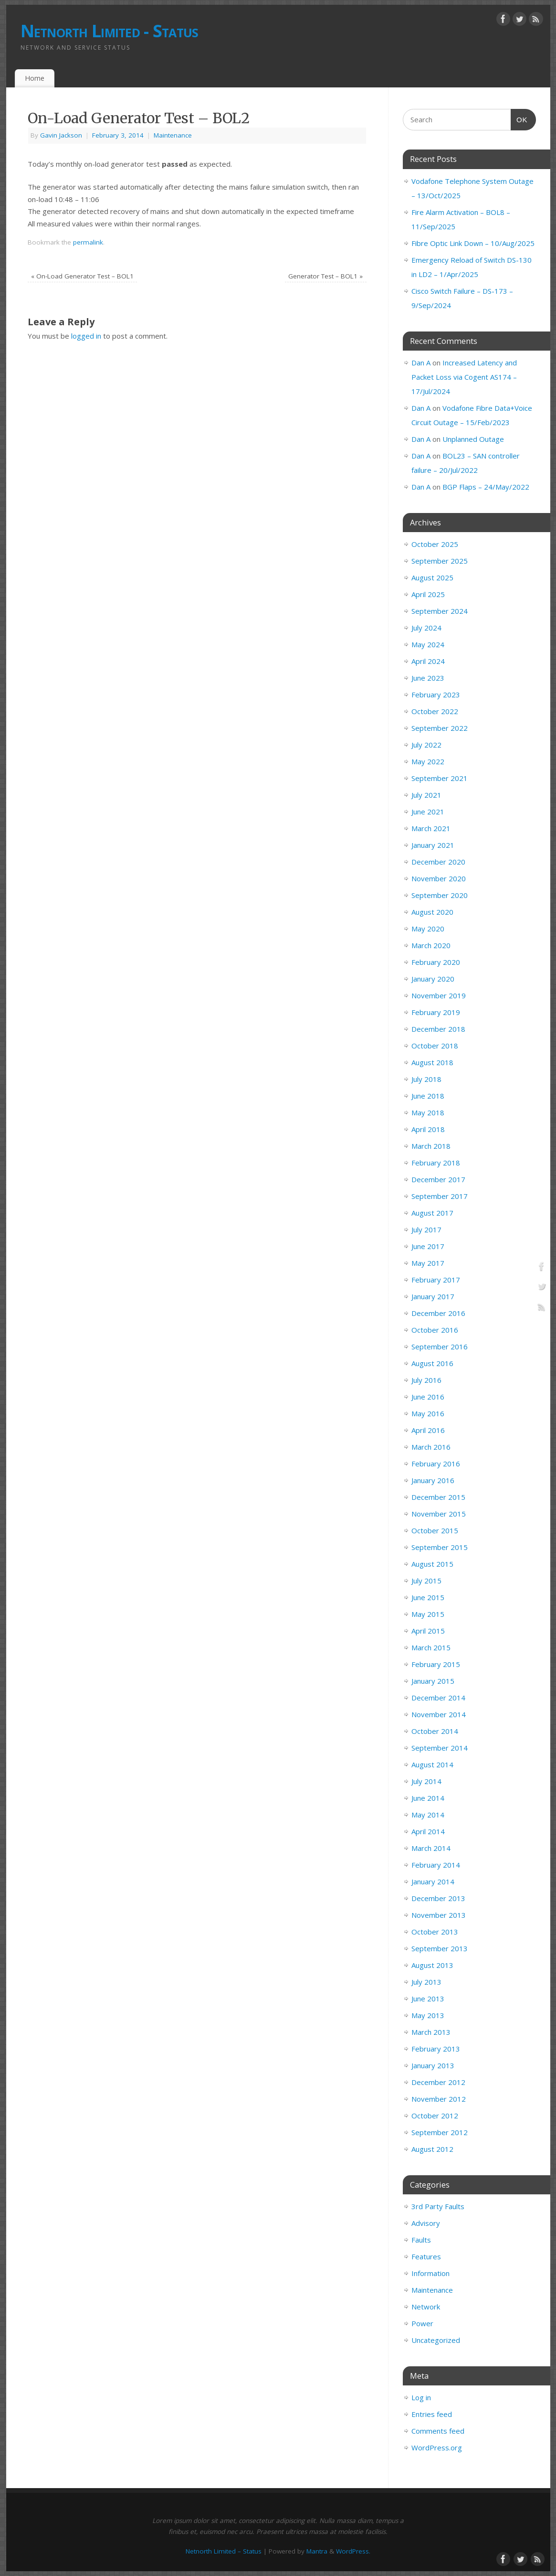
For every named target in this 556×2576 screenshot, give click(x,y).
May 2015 (427, 1614)
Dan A (420, 362)
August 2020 (432, 912)
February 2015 (435, 1664)
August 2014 (432, 1764)
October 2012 (434, 2115)
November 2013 (438, 1915)
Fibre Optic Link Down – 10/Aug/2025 (473, 243)
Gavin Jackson (61, 135)
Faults (421, 2240)
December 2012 (438, 2082)
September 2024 (439, 611)
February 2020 (435, 962)
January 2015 (432, 1681)
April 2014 (428, 1831)
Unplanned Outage (473, 439)
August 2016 (432, 1363)
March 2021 (431, 828)
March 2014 (431, 1848)
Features (426, 2256)
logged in (86, 336)
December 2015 (438, 1497)
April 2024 (428, 661)
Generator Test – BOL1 (325, 276)
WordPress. (353, 2551)
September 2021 (439, 778)
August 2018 (432, 1062)
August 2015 (432, 1564)
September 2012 (439, 2132)
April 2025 (428, 594)
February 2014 (435, 1865)
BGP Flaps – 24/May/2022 (485, 487)
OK (519, 118)
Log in (421, 2397)
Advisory (425, 2223)
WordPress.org (436, 2447)
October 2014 (434, 1731)
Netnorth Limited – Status (224, 2551)
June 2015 (427, 1597)
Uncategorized (435, 2340)
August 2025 (432, 577)
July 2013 (426, 1982)
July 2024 (426, 627)
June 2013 (427, 1998)
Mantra (316, 2551)
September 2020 (439, 895)
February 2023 (435, 694)
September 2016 (439, 1346)
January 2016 (432, 1480)
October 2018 (434, 1045)
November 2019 (438, 995)
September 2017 (439, 1196)
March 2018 (431, 1146)
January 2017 (432, 1296)
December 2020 (438, 861)
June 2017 (427, 1246)
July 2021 (426, 795)
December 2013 (438, 1898)
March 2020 (431, 945)
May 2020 (427, 928)
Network (425, 2306)
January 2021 (432, 845)
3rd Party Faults (437, 2206)
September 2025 (439, 561)
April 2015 (428, 1630)
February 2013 (435, 2048)
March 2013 (431, 2032)
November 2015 (438, 1513)
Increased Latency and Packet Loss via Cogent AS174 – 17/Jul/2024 (464, 377)
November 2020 (438, 878)
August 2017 (432, 1213)
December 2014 (438, 1697)
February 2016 (435, 1463)
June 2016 (427, 1396)
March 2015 (431, 1647)
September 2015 (439, 1547)
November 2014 (438, 1714)
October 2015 (434, 1530)
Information (430, 2273)
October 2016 (434, 1330)
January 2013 (432, 2065)
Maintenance (173, 135)
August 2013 (432, 1965)
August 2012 (432, 2149)
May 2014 (427, 1814)
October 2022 (434, 711)
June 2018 (427, 1096)
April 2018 (428, 1129)
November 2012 (438, 2099)
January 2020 (432, 978)
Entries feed (431, 2414)
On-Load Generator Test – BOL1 (82, 276)
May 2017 (427, 1263)
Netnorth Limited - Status (110, 31)
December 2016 (438, 1313)
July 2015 (426, 1580)
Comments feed (437, 2431)
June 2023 (427, 678)
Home (34, 78)
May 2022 (427, 761)
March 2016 (431, 1447)
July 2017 (426, 1229)
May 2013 (427, 2015)
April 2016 (428, 1430)
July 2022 (426, 744)
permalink (88, 242)
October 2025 (434, 544)
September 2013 (439, 1948)
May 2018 (427, 1112)
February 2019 (435, 1012)
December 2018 (438, 1029)
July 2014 (426, 1781)
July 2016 (426, 1380)
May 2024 (427, 644)
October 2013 (434, 1931)
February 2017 (435, 1279)
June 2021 (427, 811)
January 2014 (432, 1881)
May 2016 (427, 1413)
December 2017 (438, 1179)
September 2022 (439, 728)
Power (422, 2323)
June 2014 (427, 1798)
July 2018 (426, 1079)
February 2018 (435, 1162)
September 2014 (439, 1748)
